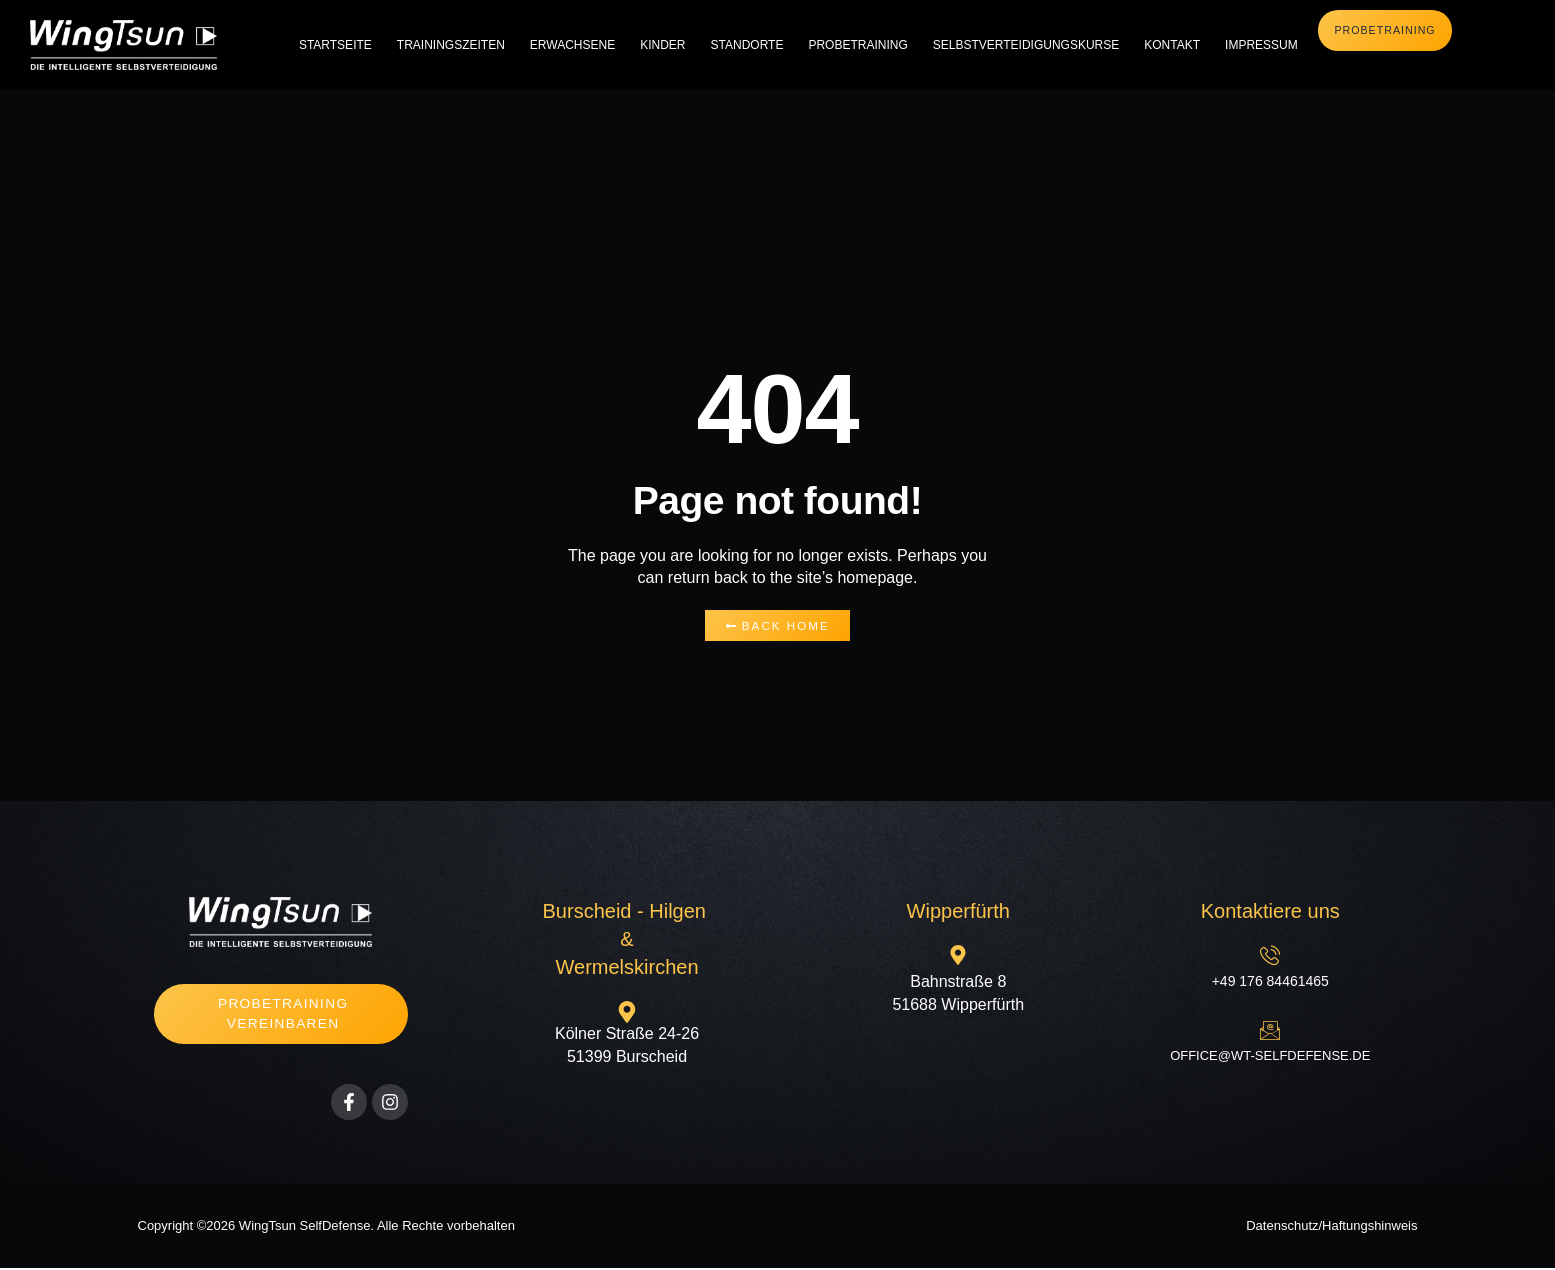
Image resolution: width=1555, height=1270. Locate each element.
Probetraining (857, 45)
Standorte (747, 45)
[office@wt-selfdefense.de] (1270, 1031)
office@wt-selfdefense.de (1270, 1056)
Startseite (335, 45)
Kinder (662, 45)
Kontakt (1172, 45)
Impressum (1261, 45)
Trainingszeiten (451, 45)
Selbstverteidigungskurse (1026, 45)
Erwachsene (572, 45)
